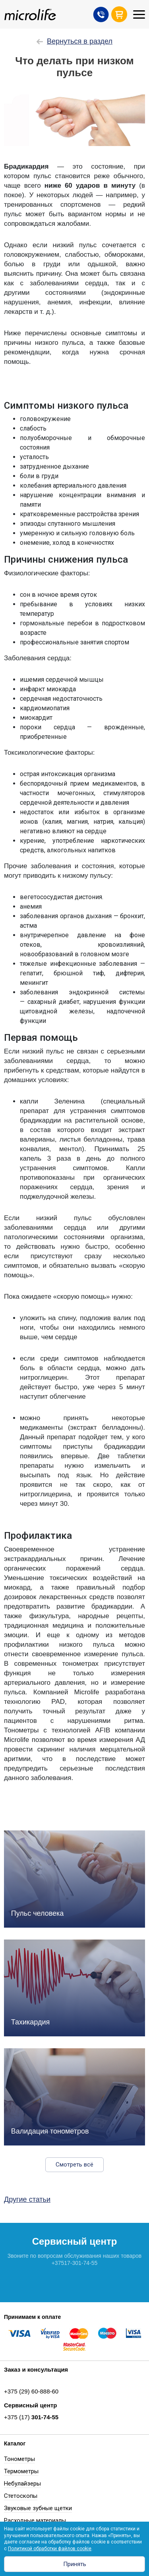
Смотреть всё (74, 2164)
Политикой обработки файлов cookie (49, 2548)
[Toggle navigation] (139, 14)
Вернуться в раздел (74, 41)
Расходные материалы (35, 2520)
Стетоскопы (20, 2495)
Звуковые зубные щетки (38, 2508)
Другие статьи (27, 2199)
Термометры (21, 2471)
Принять (74, 2564)
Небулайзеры (22, 2483)
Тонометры (19, 2459)
